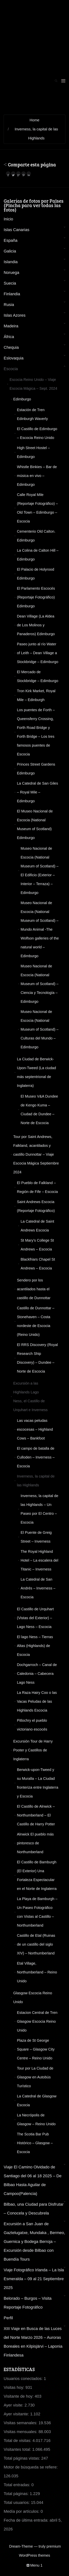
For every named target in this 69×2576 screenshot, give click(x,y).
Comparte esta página (32, 164)
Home (34, 120)
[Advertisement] (34, 36)
